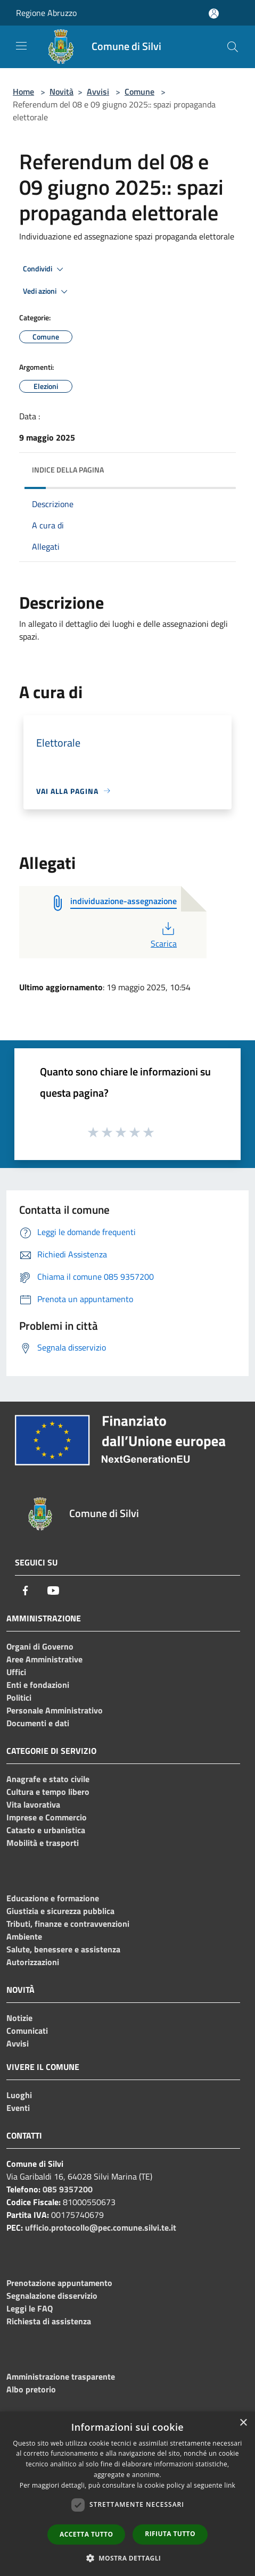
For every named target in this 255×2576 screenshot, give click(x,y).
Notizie (19, 2017)
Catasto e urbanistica (45, 1830)
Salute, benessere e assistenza (63, 1949)
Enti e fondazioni (37, 1684)
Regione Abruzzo (46, 12)
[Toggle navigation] (21, 45)
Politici (18, 1697)
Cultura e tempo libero (47, 1791)
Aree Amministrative (44, 1659)
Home (23, 91)
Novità (61, 91)
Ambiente (24, 1936)
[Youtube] (53, 1590)
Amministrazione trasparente (60, 2376)
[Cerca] (232, 46)
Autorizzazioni (32, 1962)
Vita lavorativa (33, 1804)
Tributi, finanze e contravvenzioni (67, 1923)
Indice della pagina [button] (68, 469)
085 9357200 (68, 2189)
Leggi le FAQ (29, 2308)
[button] (127, 2558)
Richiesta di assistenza (48, 2321)
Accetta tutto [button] (86, 2534)
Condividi (45, 269)
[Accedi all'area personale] (213, 13)
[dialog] (127, 2494)
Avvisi (98, 91)
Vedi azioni (47, 291)
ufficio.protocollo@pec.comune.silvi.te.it (100, 2227)
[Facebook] (25, 1590)
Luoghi (19, 2095)
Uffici (16, 1672)
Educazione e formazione (52, 1898)
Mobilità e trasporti (42, 1842)
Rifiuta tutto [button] (170, 2533)
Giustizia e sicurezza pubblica (60, 1910)
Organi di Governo (39, 1646)
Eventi (18, 2107)
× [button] (243, 2423)
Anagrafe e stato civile (47, 1778)
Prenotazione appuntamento (59, 2282)
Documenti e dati (37, 1723)
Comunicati (27, 2030)
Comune (139, 91)
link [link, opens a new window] (229, 2485)
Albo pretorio (31, 2389)
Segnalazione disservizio (51, 2295)
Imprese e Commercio (46, 1817)
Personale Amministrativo (54, 1710)
